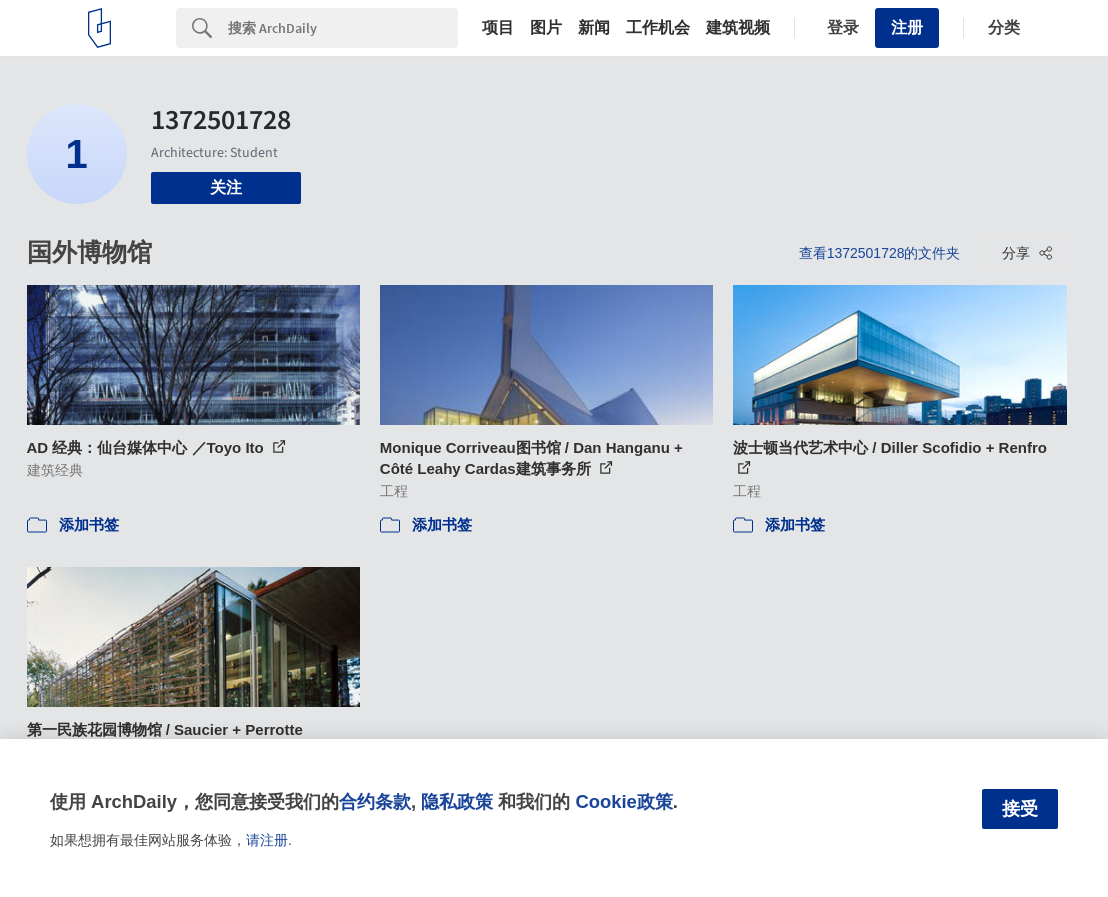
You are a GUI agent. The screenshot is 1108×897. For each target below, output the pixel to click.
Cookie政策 (623, 801)
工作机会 (658, 28)
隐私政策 (457, 801)
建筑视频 (738, 28)
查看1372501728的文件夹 (880, 253)
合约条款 (375, 801)
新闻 (594, 28)
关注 (226, 187)
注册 (907, 27)
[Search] (343, 28)
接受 (1020, 809)
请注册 (267, 840)
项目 (498, 28)
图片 (546, 28)
